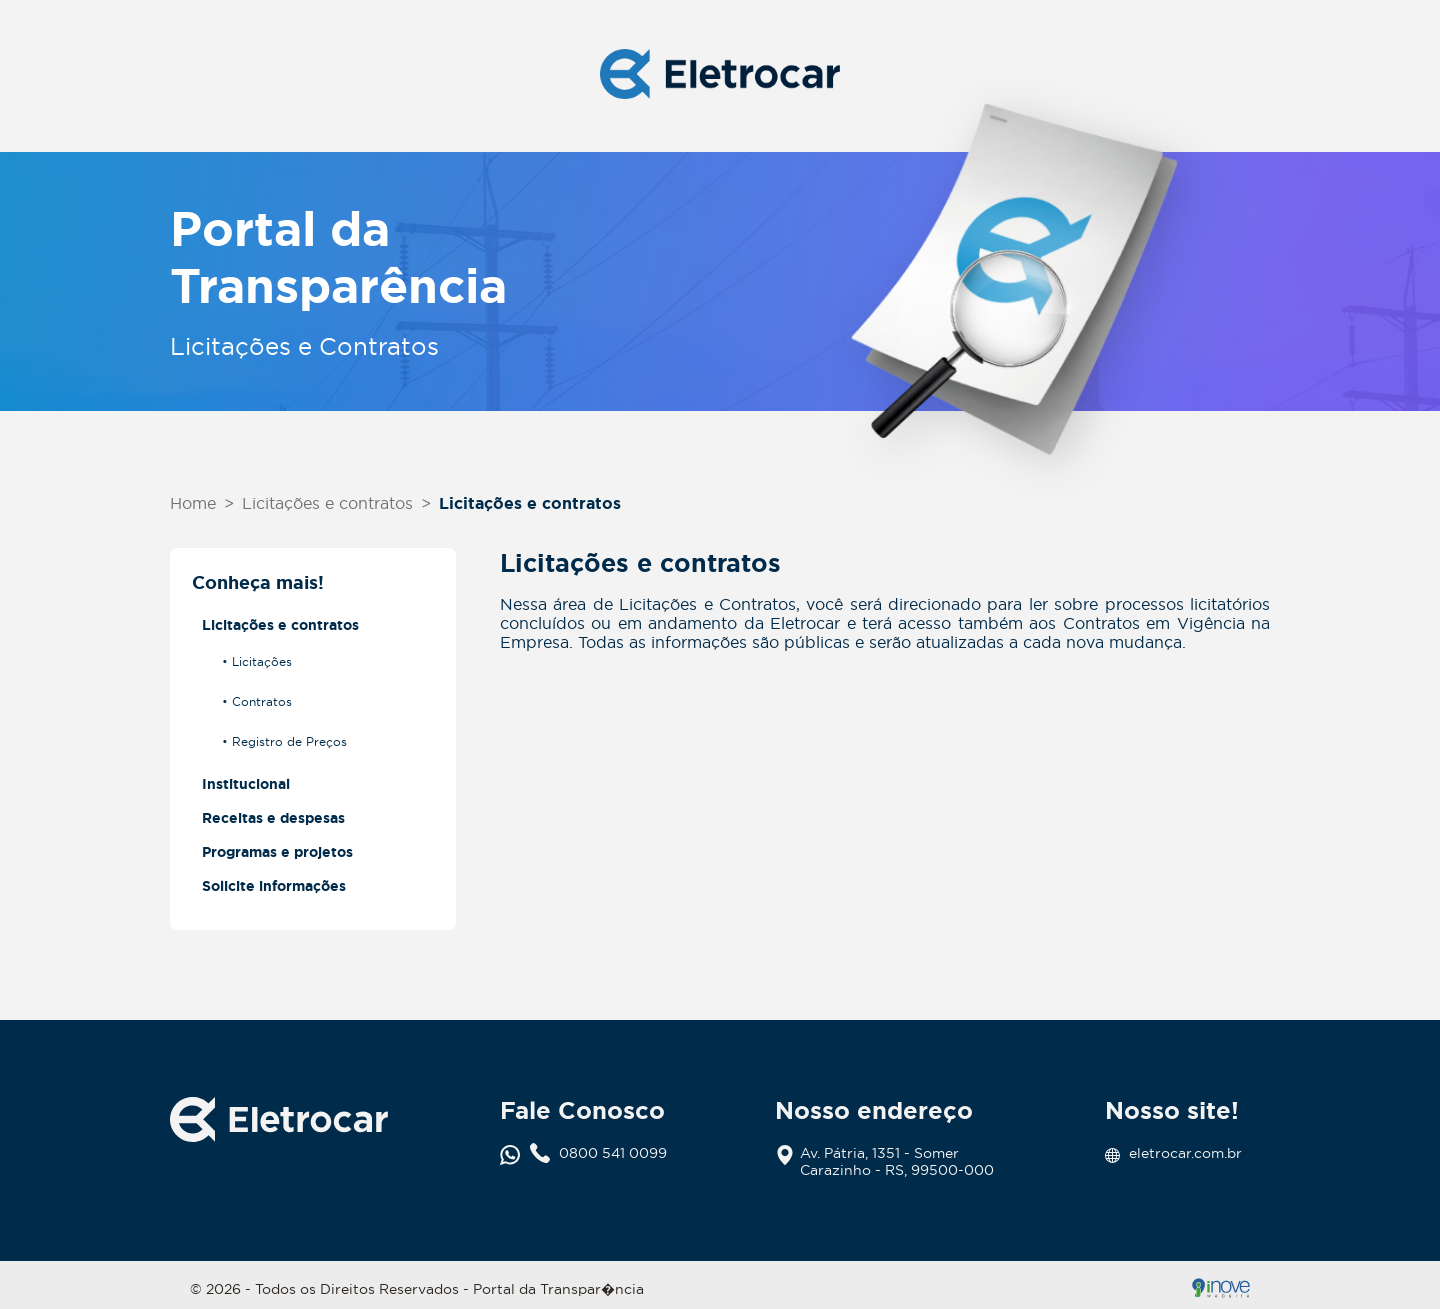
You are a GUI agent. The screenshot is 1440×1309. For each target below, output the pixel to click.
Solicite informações (274, 886)
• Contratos (257, 701)
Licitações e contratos (327, 503)
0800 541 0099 (598, 1153)
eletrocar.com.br (1173, 1153)
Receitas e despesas (273, 818)
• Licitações (257, 661)
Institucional (246, 784)
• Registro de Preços (284, 741)
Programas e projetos (277, 852)
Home (193, 503)
